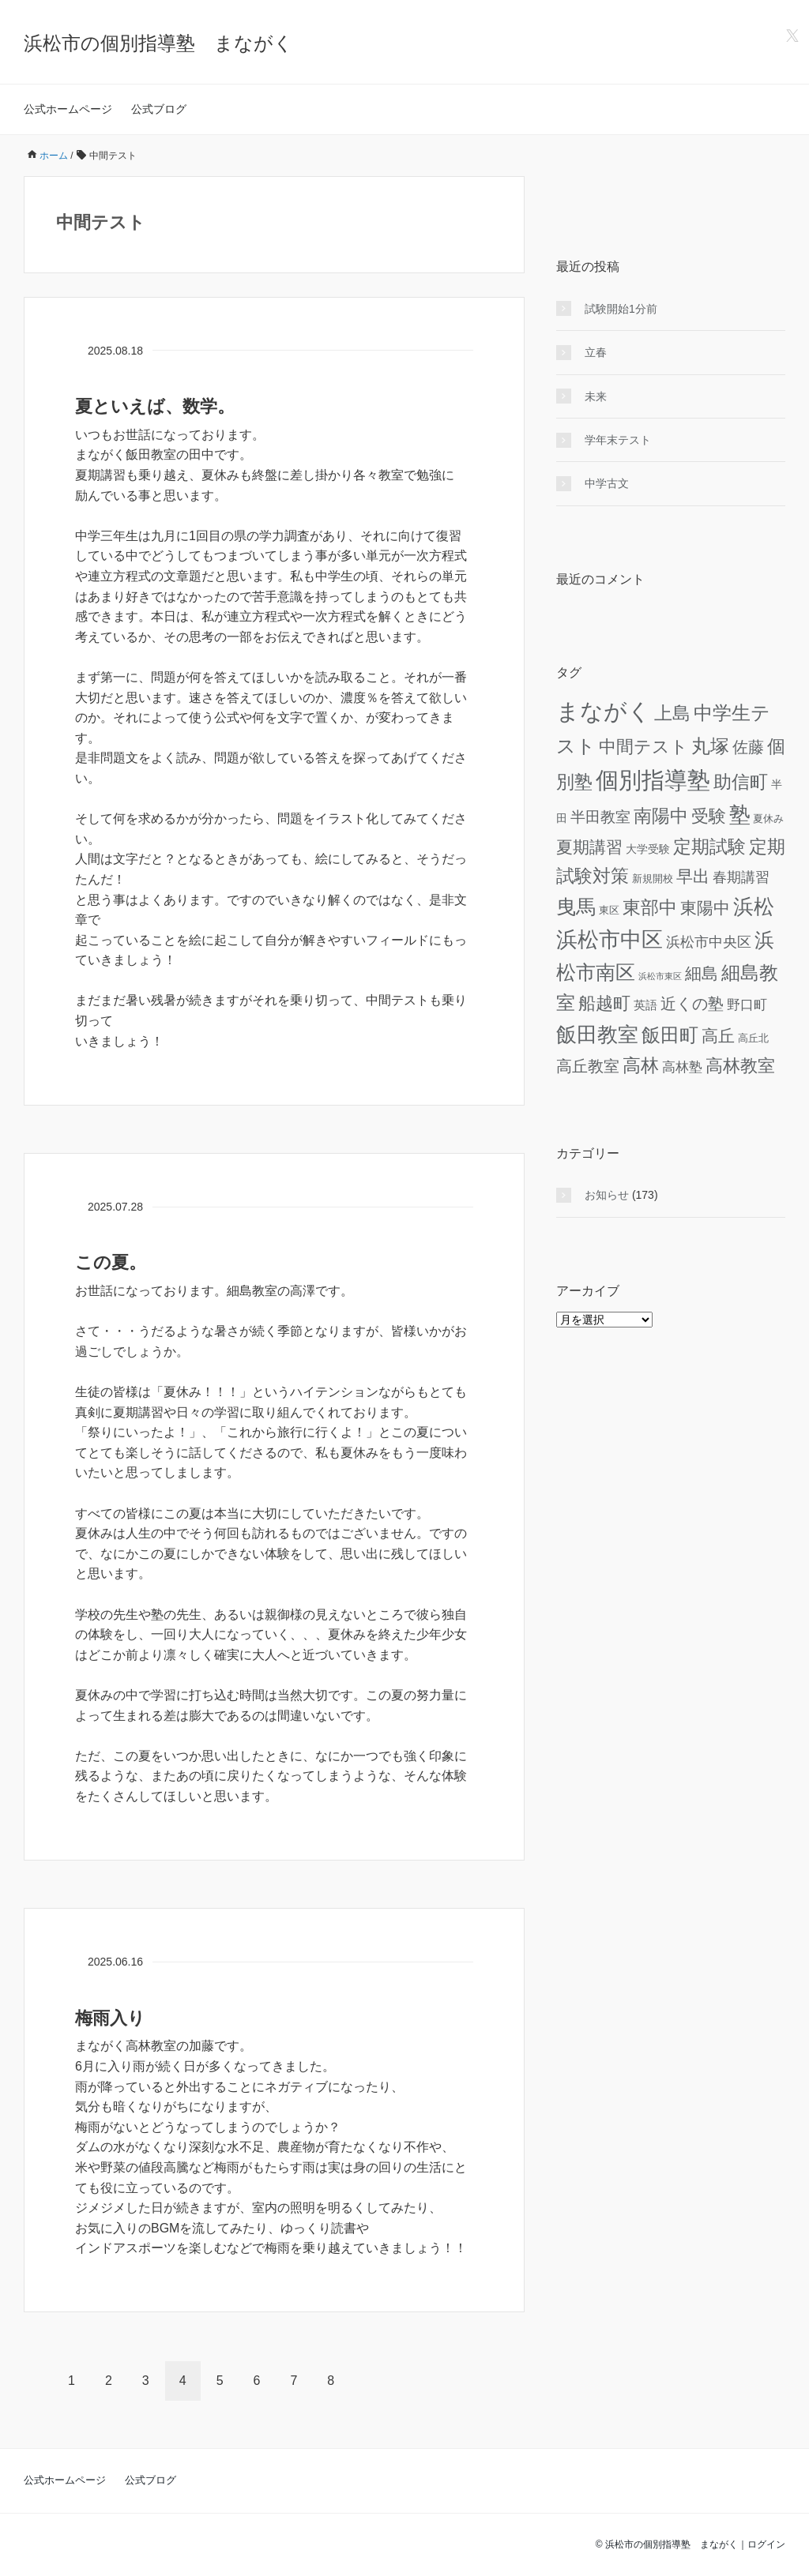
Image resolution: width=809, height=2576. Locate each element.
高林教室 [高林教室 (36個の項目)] (740, 1066)
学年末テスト (618, 440)
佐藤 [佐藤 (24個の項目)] (748, 747)
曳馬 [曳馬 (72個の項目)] (576, 907)
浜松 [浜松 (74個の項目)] (753, 907)
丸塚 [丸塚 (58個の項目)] (710, 746)
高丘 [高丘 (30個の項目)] (718, 1036)
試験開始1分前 (621, 308)
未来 (596, 396)
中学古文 (607, 483)
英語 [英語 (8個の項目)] (645, 1005)
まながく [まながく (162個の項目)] (603, 711)
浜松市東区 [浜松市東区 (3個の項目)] (660, 976)
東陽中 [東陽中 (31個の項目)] (705, 908)
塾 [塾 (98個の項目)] (740, 815)
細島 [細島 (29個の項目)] (701, 973)
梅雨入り (110, 2018)
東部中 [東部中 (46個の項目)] (650, 907)
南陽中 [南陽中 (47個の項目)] (661, 815)
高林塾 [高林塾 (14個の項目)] (682, 1067)
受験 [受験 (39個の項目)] (708, 816)
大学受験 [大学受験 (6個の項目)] (648, 849)
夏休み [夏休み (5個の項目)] (768, 818)
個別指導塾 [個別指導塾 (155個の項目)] (653, 780)
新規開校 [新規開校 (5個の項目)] (652, 878)
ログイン (766, 2544)
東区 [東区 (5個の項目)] (609, 910)
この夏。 (110, 1262)
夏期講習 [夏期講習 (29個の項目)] (589, 847)
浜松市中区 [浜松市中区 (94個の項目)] (609, 940)
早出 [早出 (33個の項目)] (692, 876)
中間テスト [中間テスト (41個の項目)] (643, 747)
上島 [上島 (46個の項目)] (672, 713)
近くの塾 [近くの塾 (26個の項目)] (692, 1003)
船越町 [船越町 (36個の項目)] (604, 1003)
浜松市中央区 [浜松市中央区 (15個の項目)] (708, 942)
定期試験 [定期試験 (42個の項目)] (709, 847)
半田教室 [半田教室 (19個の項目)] (600, 817)
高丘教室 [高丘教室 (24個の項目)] (587, 1066)
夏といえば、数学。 (155, 406)
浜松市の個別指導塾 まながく (158, 43)
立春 (596, 352)
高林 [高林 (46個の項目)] (641, 1065)
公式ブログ (158, 109)
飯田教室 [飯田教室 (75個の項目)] (597, 1034)
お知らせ (607, 1194)
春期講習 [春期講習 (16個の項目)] (741, 877)
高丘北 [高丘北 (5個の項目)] (753, 1038)
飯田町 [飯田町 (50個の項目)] (670, 1035)
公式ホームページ (68, 109)
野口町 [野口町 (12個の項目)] (747, 1004)
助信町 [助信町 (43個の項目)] (740, 782)
